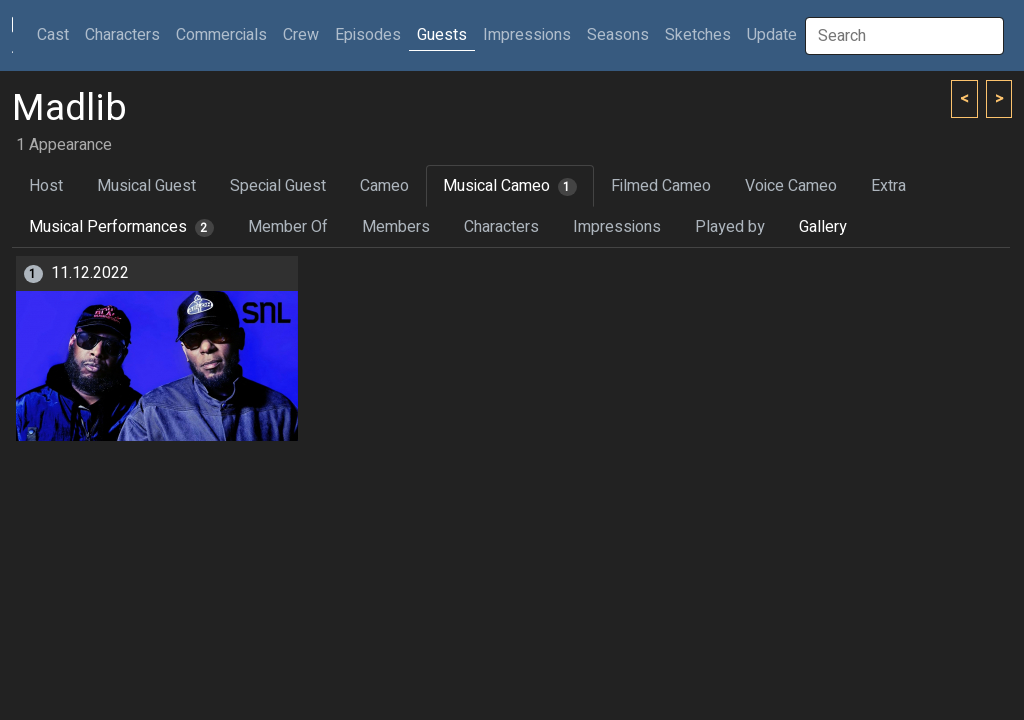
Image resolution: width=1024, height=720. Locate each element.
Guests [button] (442, 35)
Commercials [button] (221, 35)
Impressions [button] (527, 35)
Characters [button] (122, 35)
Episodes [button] (368, 35)
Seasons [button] (618, 35)
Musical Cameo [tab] (510, 186)
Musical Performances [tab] (121, 227)
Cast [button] (57, 34)
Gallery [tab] (823, 227)
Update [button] (772, 35)
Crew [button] (301, 35)
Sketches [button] (698, 35)
